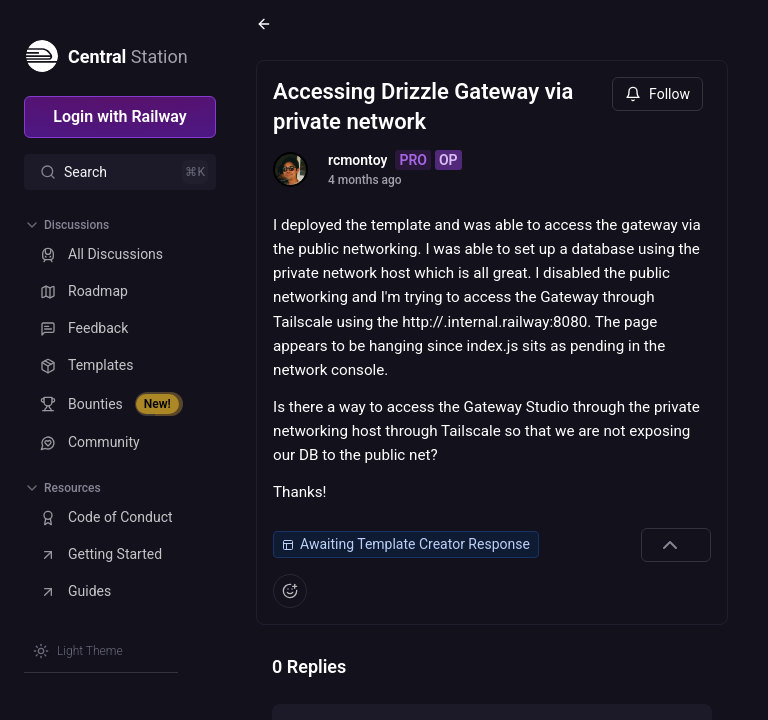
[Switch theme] (78, 651)
